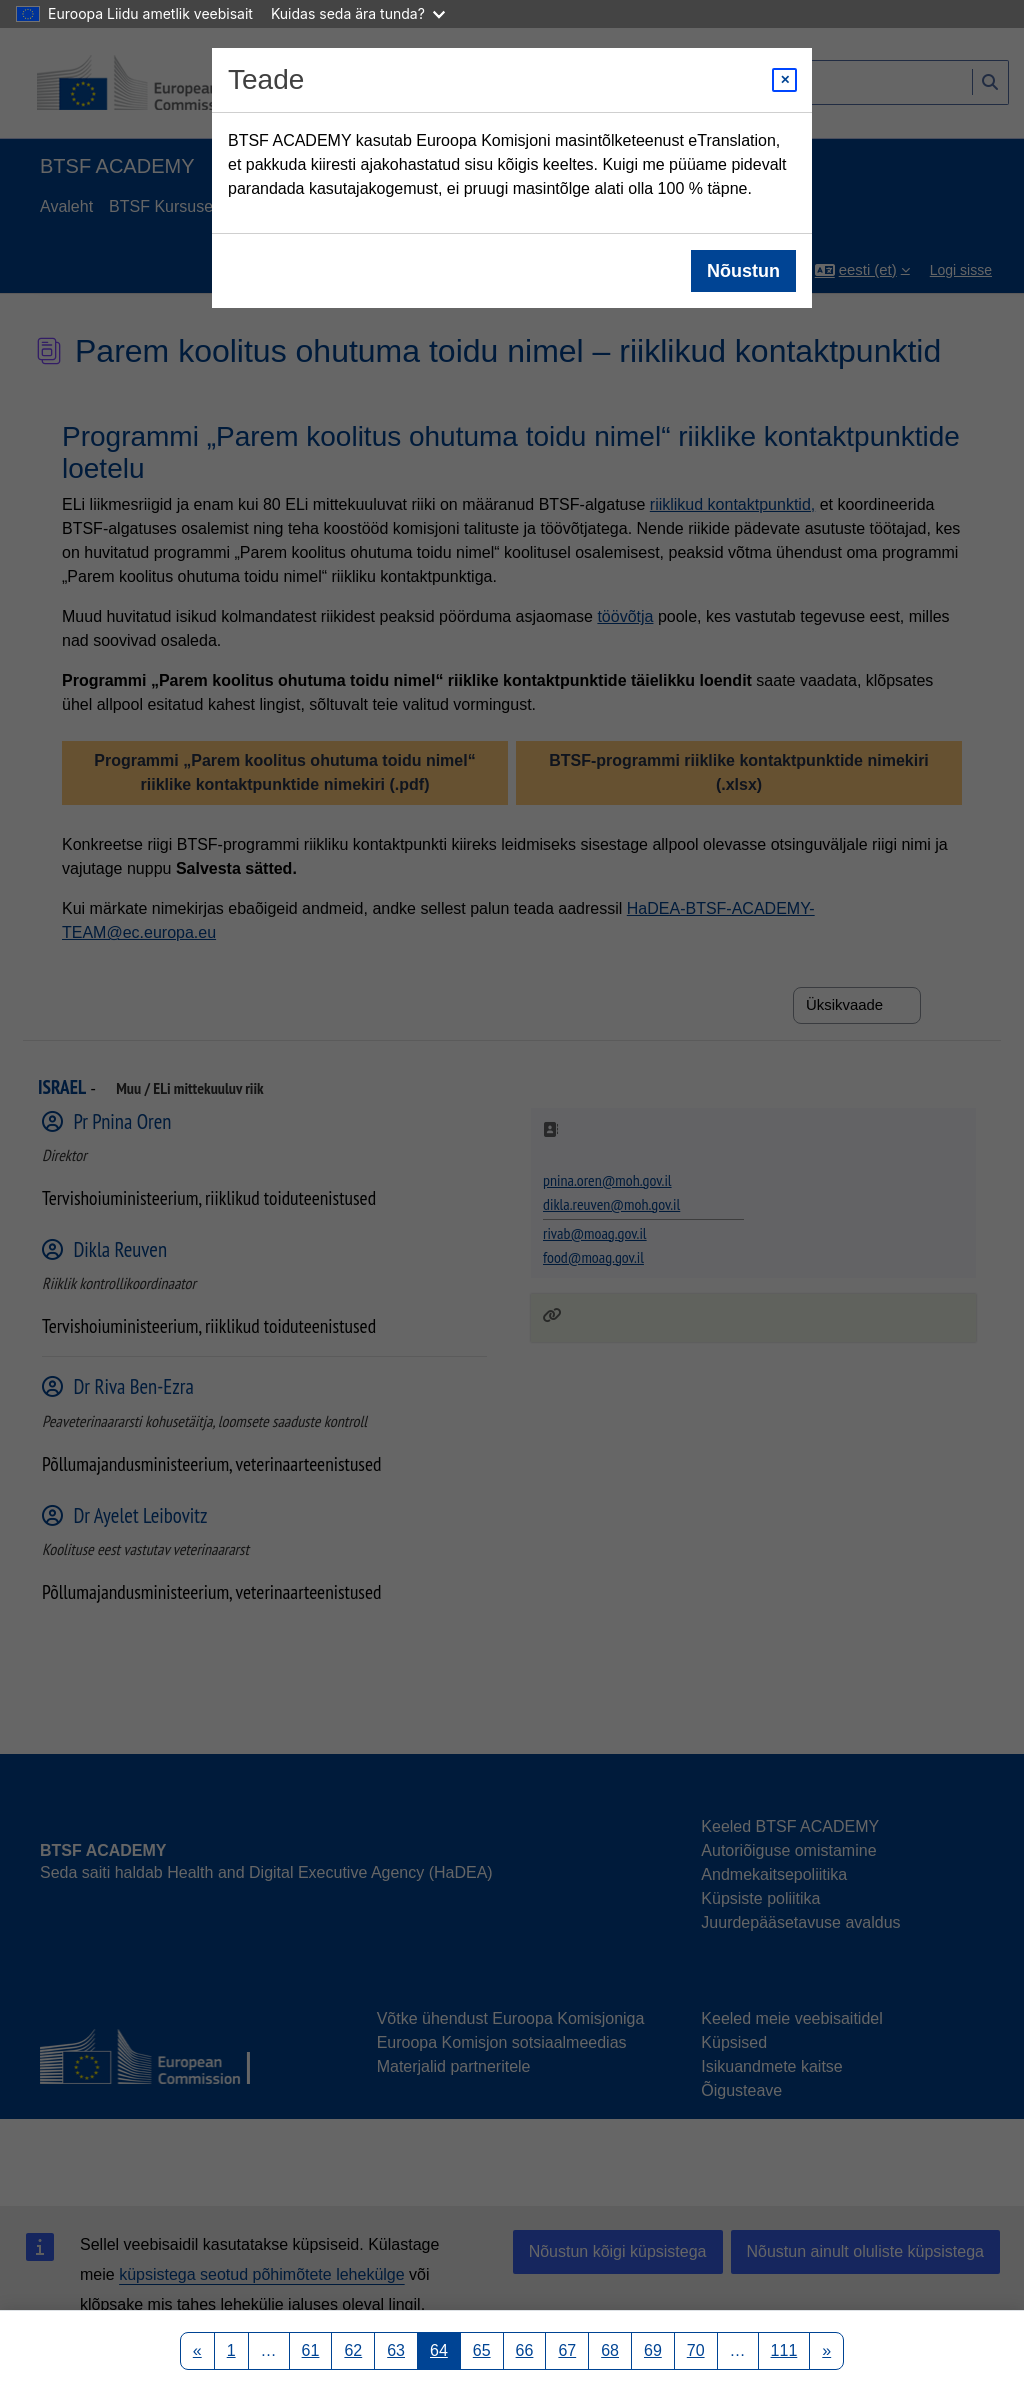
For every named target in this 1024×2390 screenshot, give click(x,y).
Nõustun (743, 271)
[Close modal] (784, 80)
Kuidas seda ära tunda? (358, 13)
